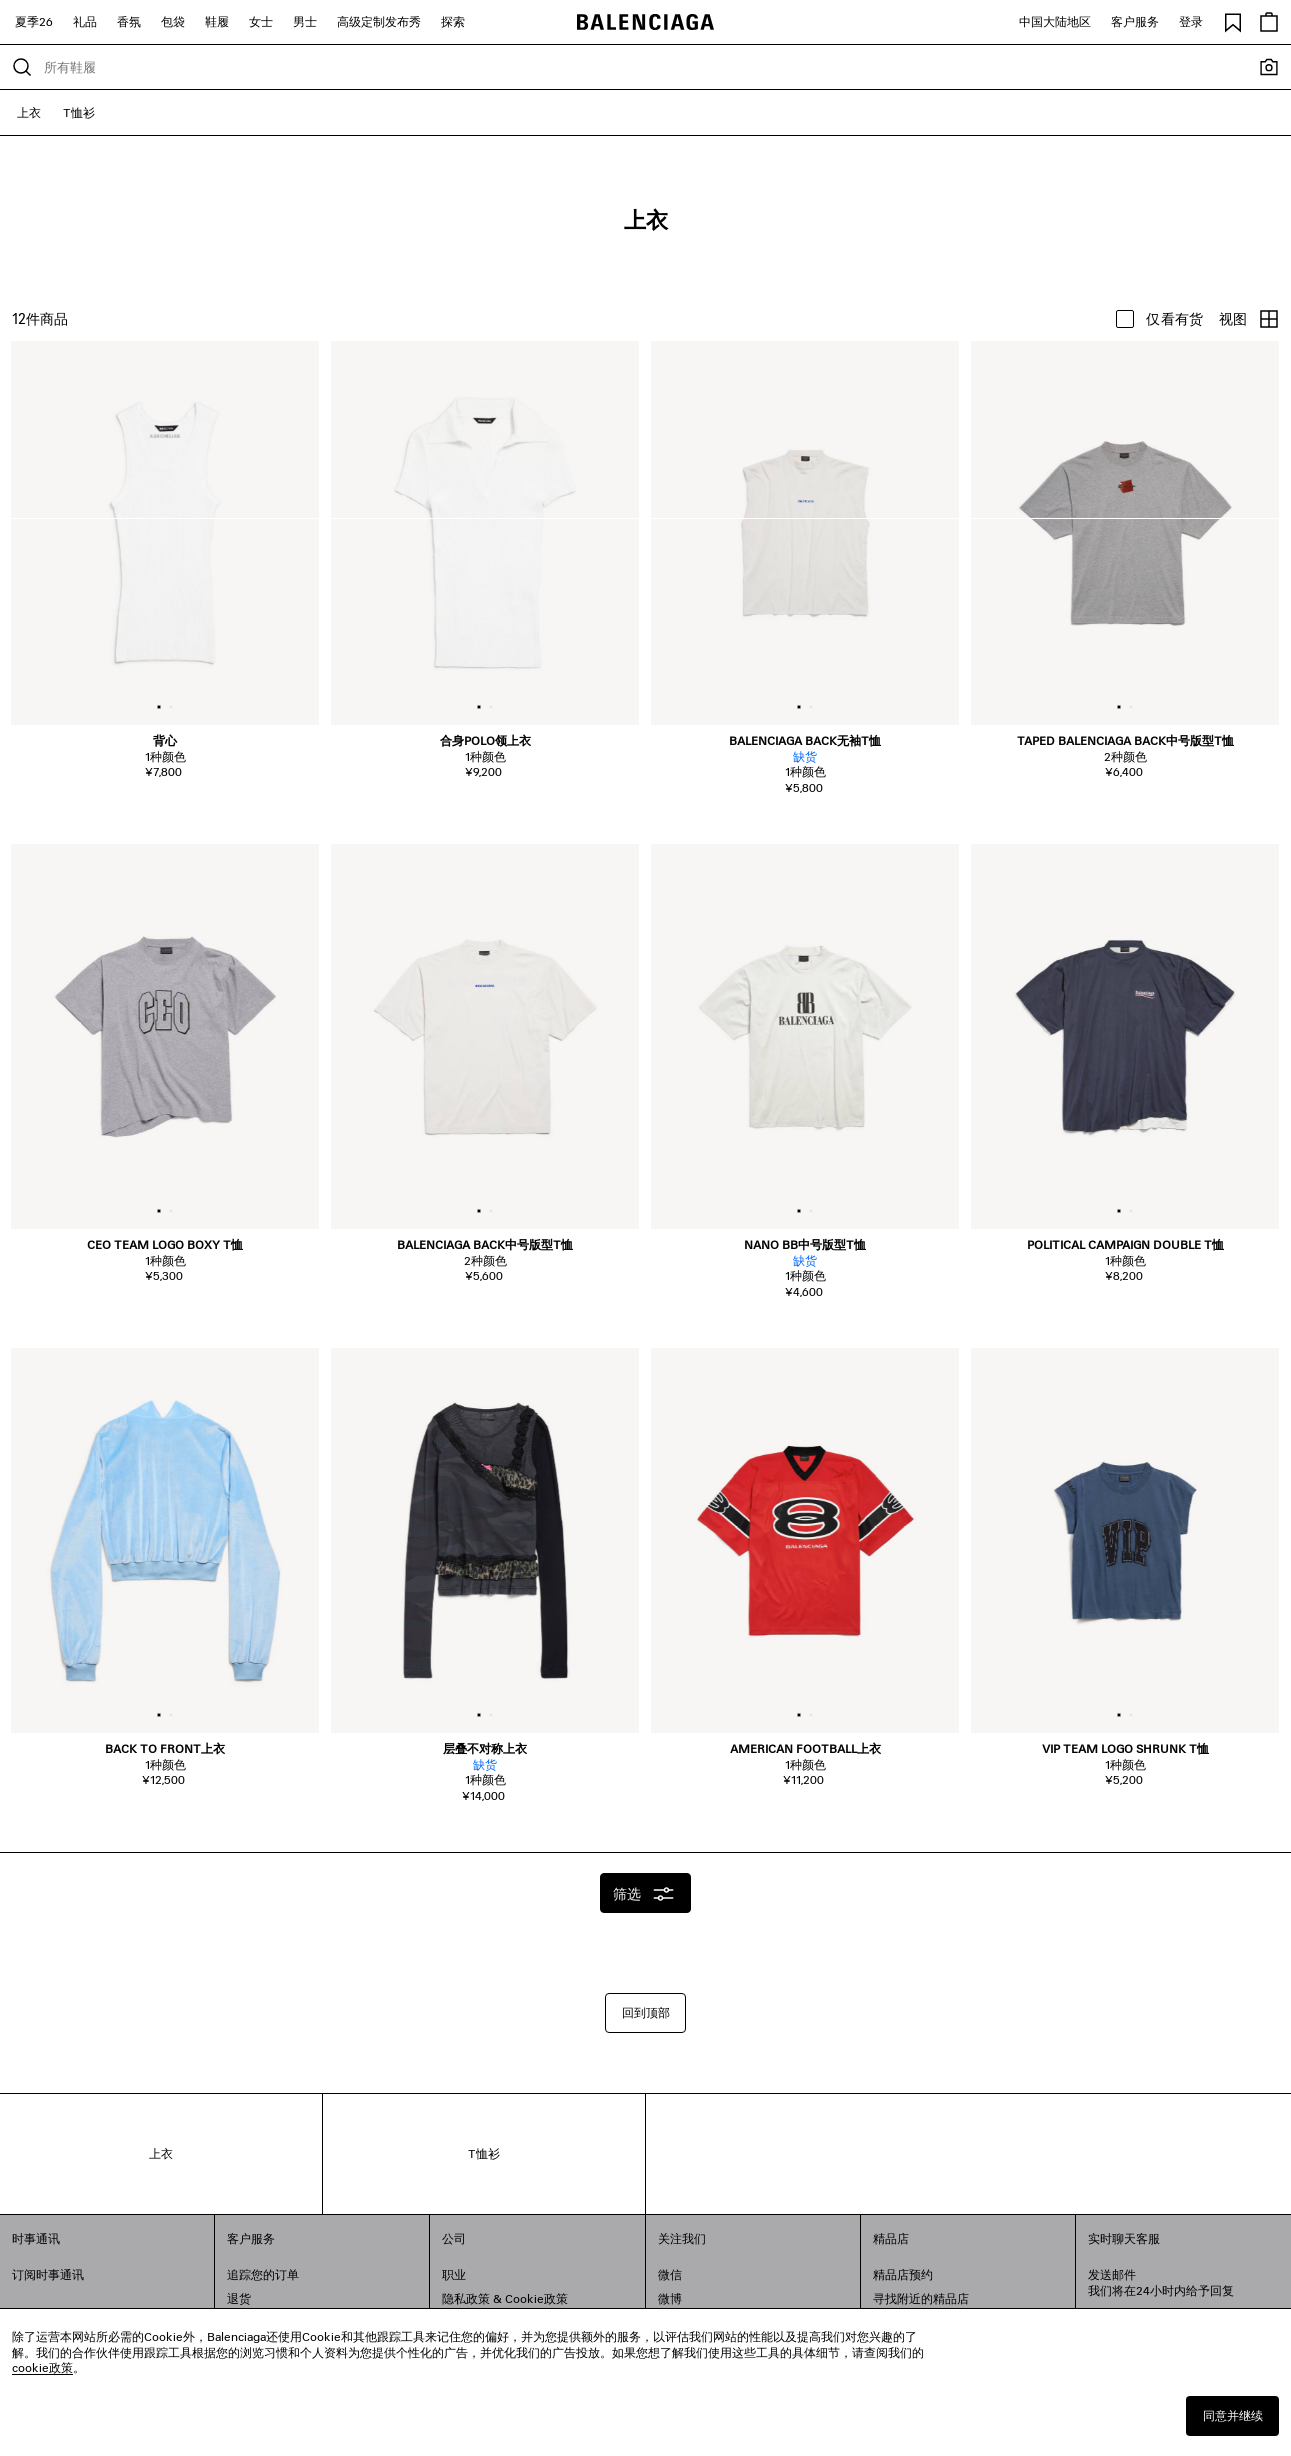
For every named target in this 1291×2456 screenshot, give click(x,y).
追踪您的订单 (263, 2274)
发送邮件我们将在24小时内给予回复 (1161, 2282)
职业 (454, 2274)
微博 (670, 2298)
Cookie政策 (536, 2298)
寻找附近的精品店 (921, 2298)
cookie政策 (42, 2367)
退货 (239, 2298)
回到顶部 (646, 2012)
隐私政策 (466, 2298)
